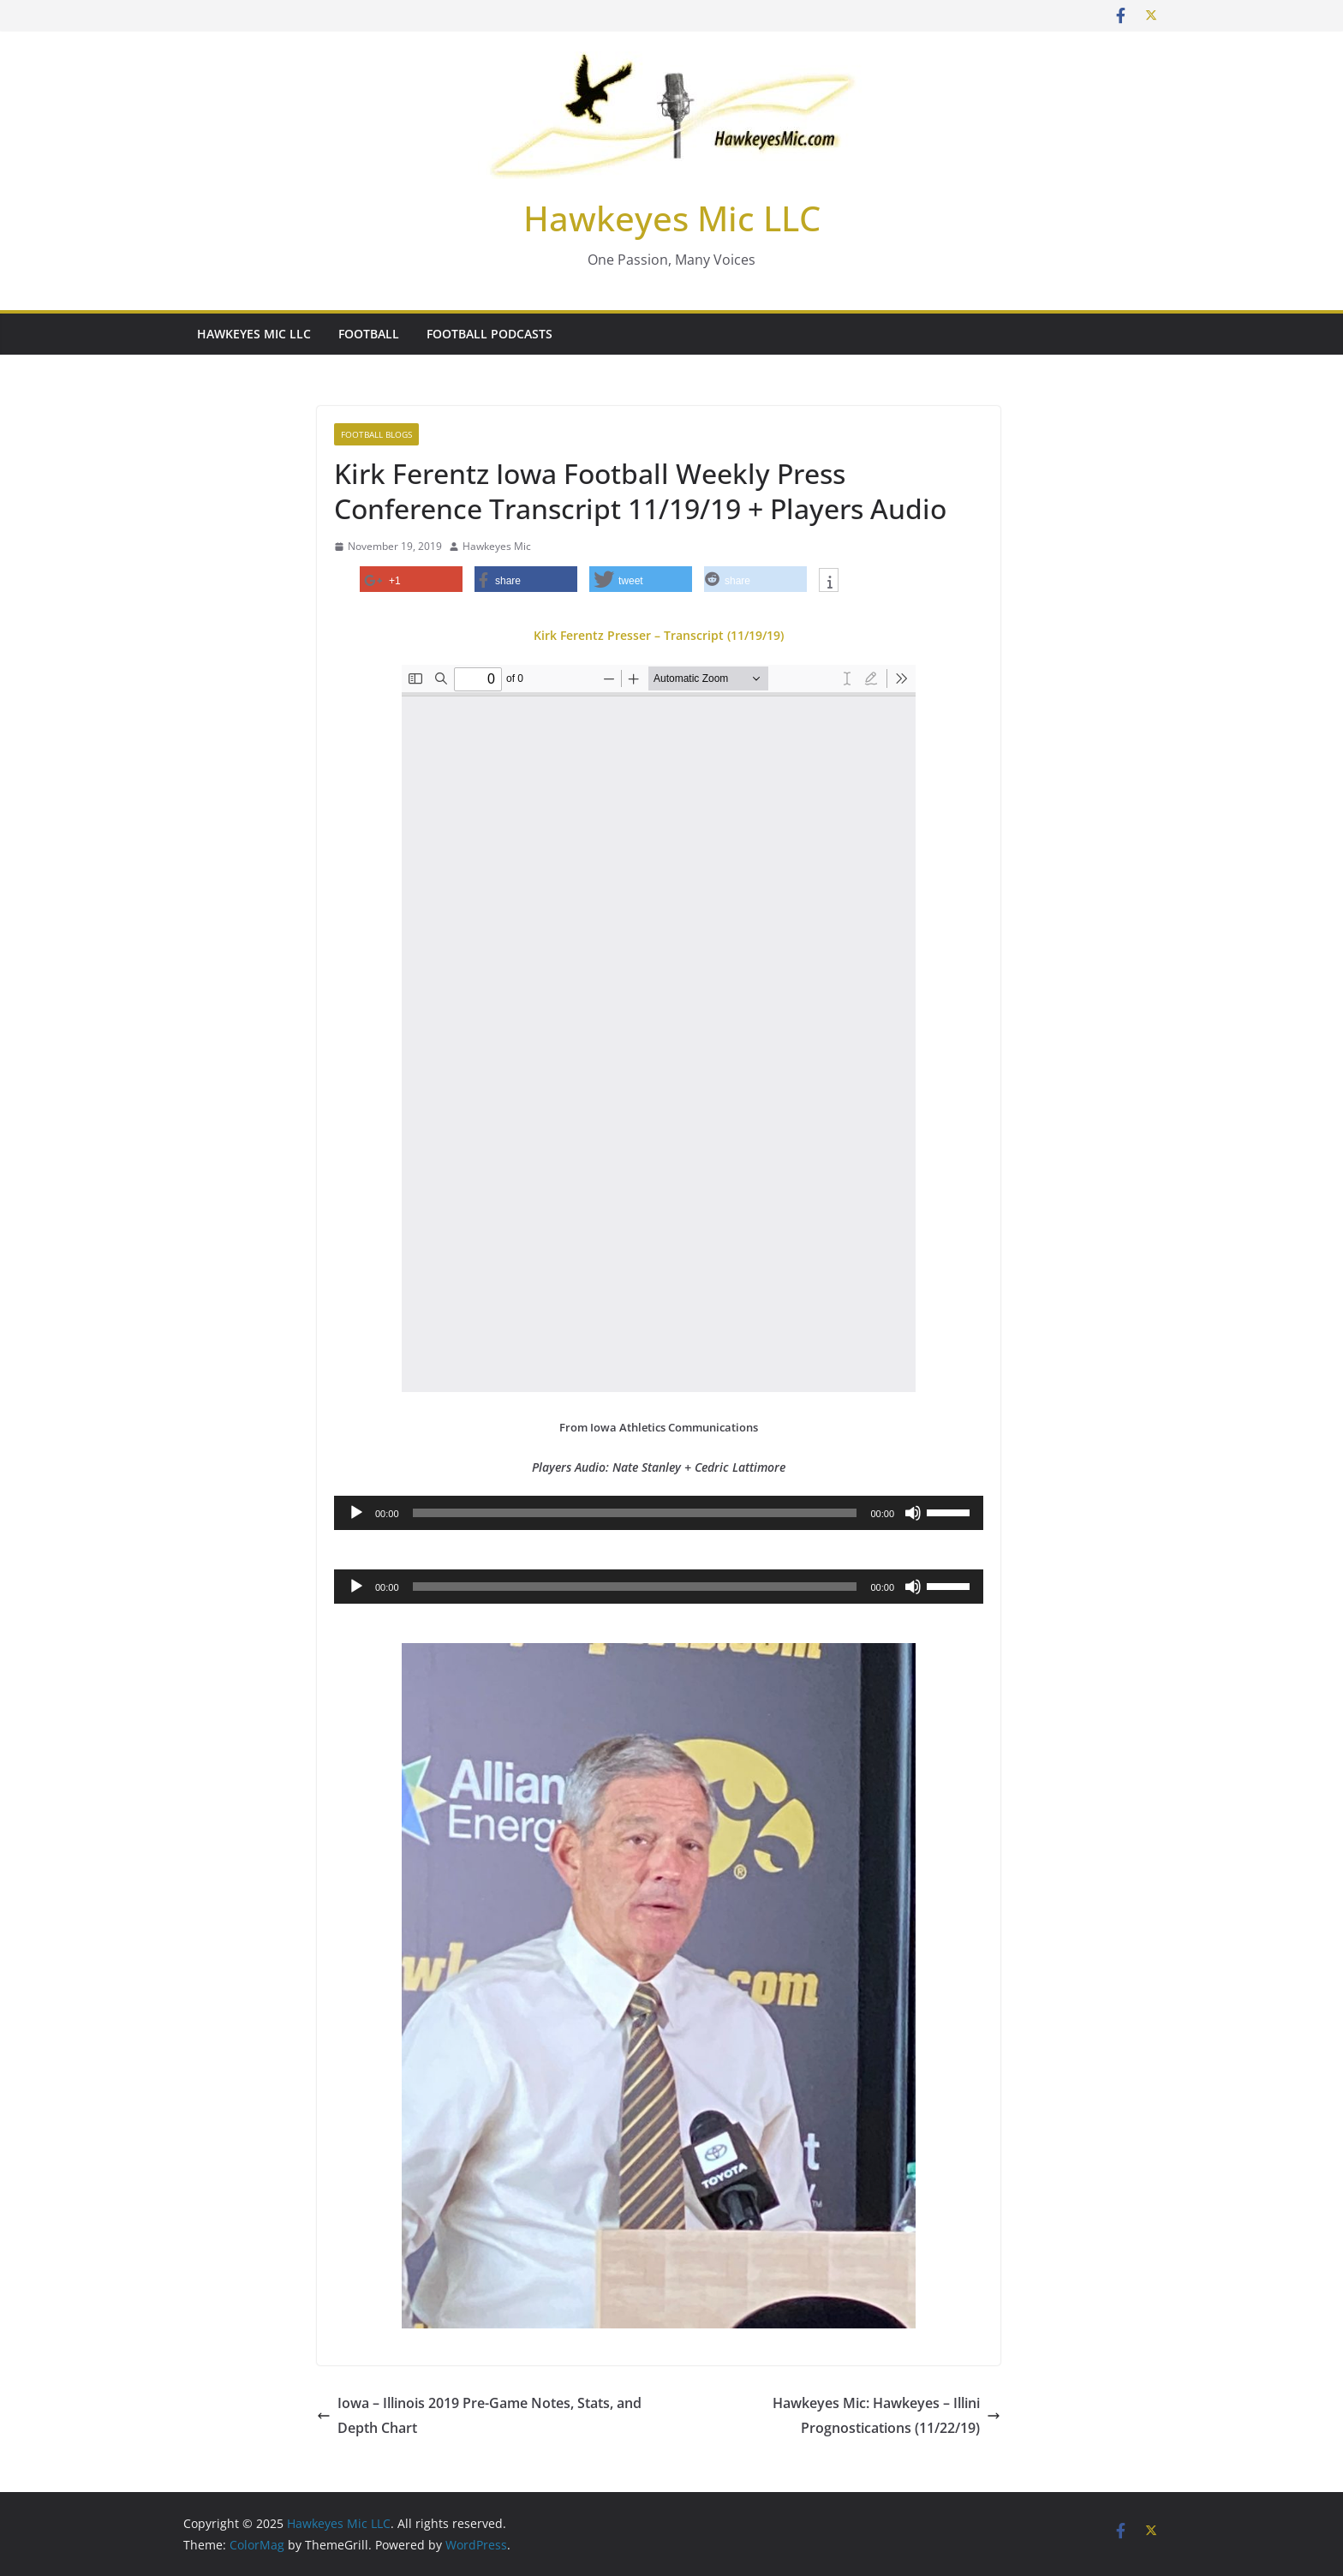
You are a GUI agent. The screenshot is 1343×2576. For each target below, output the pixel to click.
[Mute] (913, 1512)
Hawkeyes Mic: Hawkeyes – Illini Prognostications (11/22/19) (886, 2415)
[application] (658, 1513)
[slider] (635, 1513)
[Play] (356, 1512)
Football (368, 334)
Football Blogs (376, 434)
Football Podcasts (489, 334)
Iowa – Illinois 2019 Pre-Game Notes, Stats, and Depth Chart (479, 2415)
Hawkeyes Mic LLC (672, 218)
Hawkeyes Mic (497, 546)
